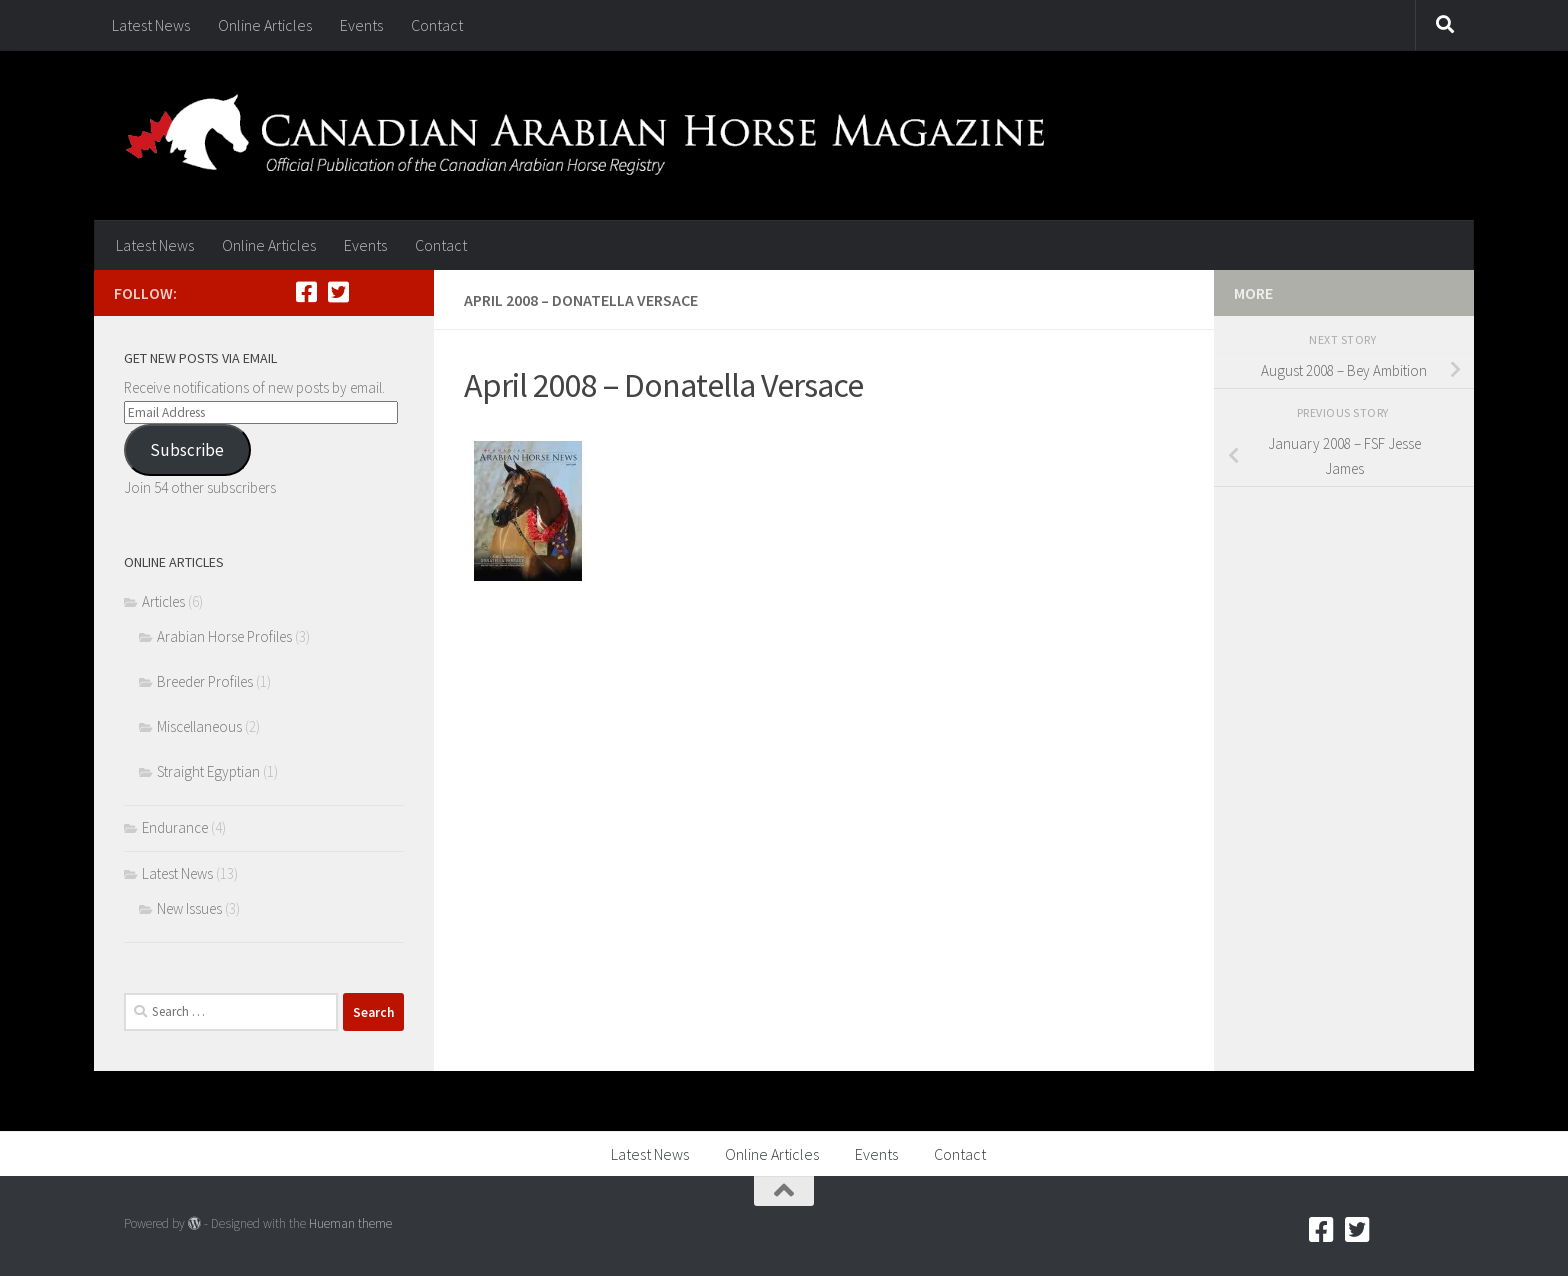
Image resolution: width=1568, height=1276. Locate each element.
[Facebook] (306, 292)
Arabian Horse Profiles (224, 636)
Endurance (175, 827)
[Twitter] (338, 292)
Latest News (151, 25)
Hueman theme (350, 1223)
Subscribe (187, 450)
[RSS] (370, 292)
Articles (163, 601)
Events (361, 25)
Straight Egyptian (208, 771)
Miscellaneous (199, 726)
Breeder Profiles (205, 681)
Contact (437, 25)
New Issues (189, 908)
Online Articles (265, 25)
